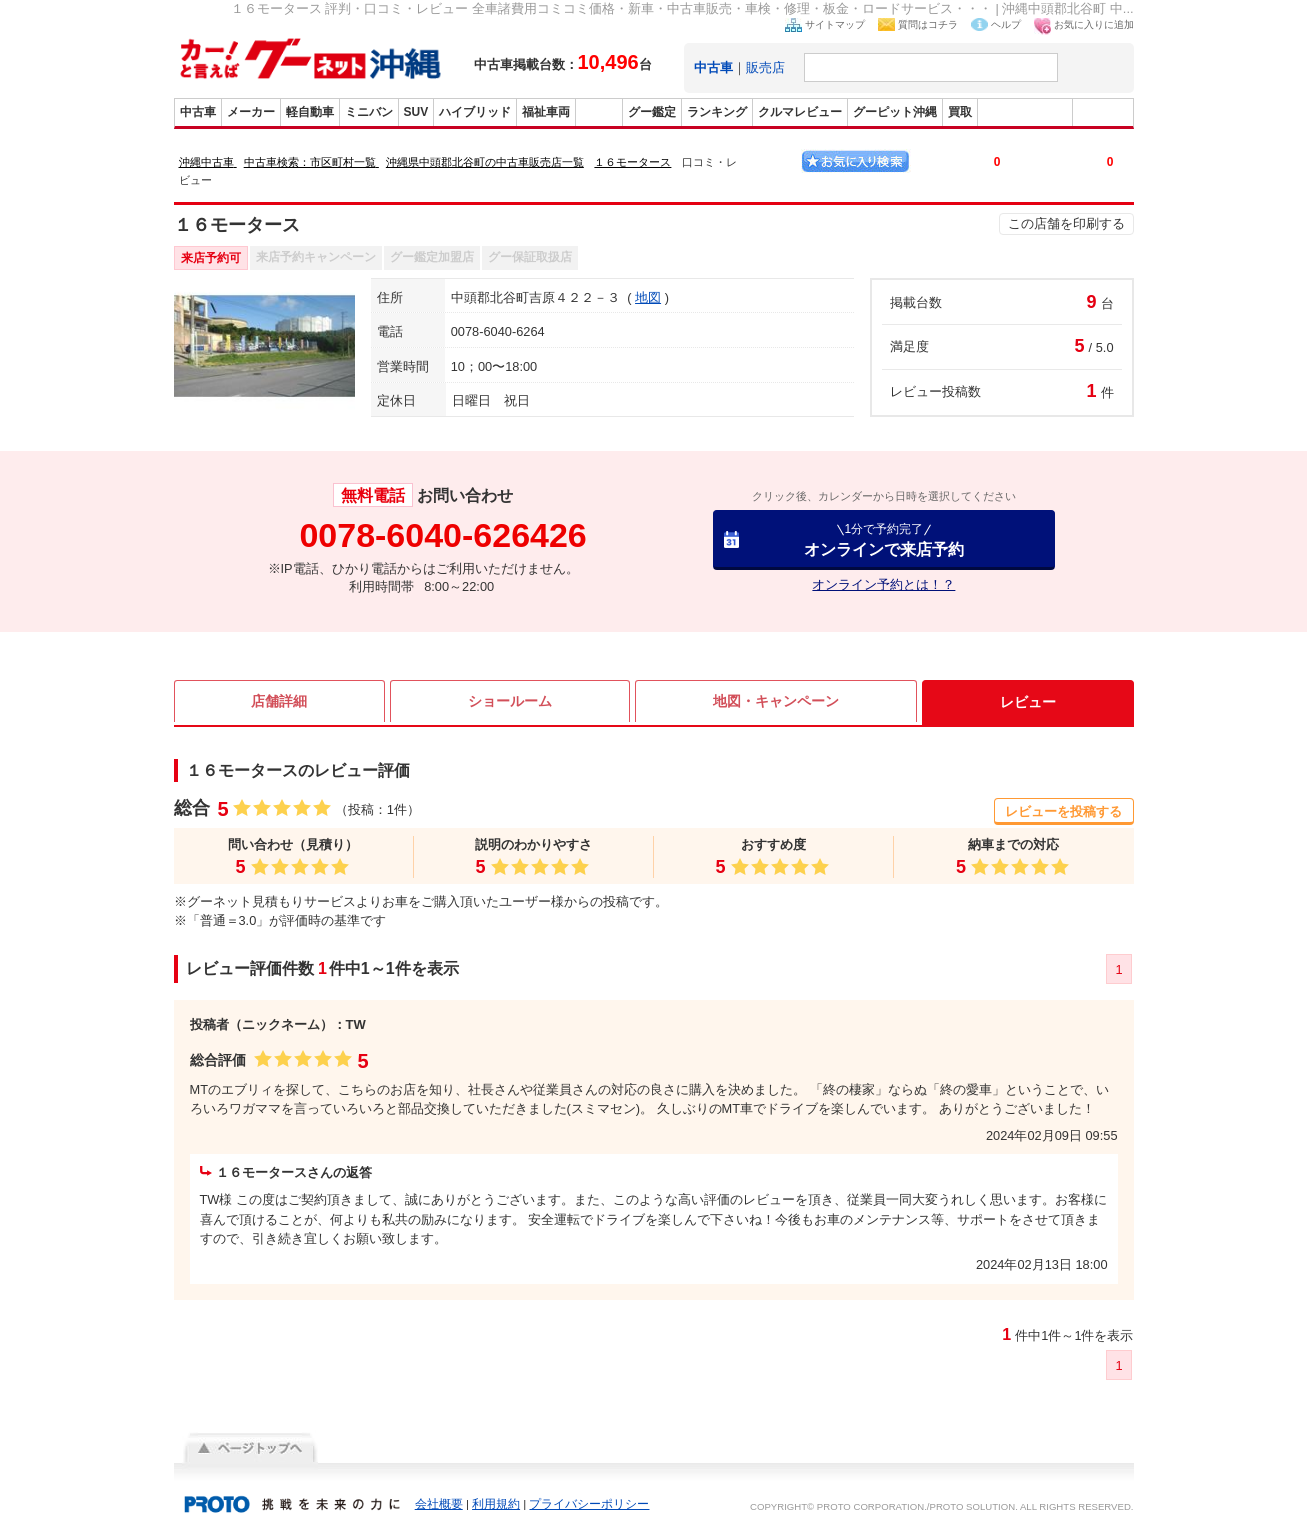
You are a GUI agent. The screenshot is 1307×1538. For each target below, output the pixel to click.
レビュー (1028, 702)
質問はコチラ (928, 24)
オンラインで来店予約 (884, 539)
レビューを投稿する (1063, 811)
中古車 (198, 112)
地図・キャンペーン (776, 702)
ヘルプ (1006, 24)
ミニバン (369, 112)
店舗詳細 (279, 702)
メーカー (251, 112)
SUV (416, 112)
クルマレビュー (800, 112)
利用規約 (496, 1504)
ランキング (717, 112)
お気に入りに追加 (1094, 24)
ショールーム (510, 702)
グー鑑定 (652, 112)
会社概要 (439, 1504)
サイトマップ (835, 24)
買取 (960, 112)
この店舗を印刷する (1066, 223)
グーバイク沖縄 (1025, 112)
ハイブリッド (475, 112)
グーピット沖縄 (895, 112)
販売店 (765, 67)
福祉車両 (546, 112)
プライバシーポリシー (589, 1504)
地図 (648, 297)
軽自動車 (310, 112)
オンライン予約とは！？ (883, 584)
